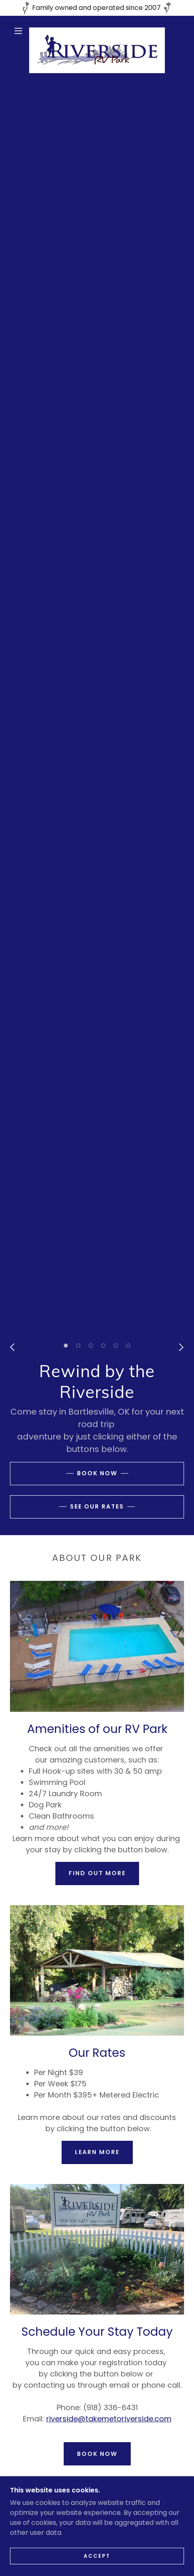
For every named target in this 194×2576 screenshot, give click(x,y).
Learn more (97, 2152)
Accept (97, 2555)
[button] (18, 30)
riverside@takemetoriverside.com (109, 2418)
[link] (97, 30)
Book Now (97, 1473)
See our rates (97, 1506)
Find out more (97, 1873)
